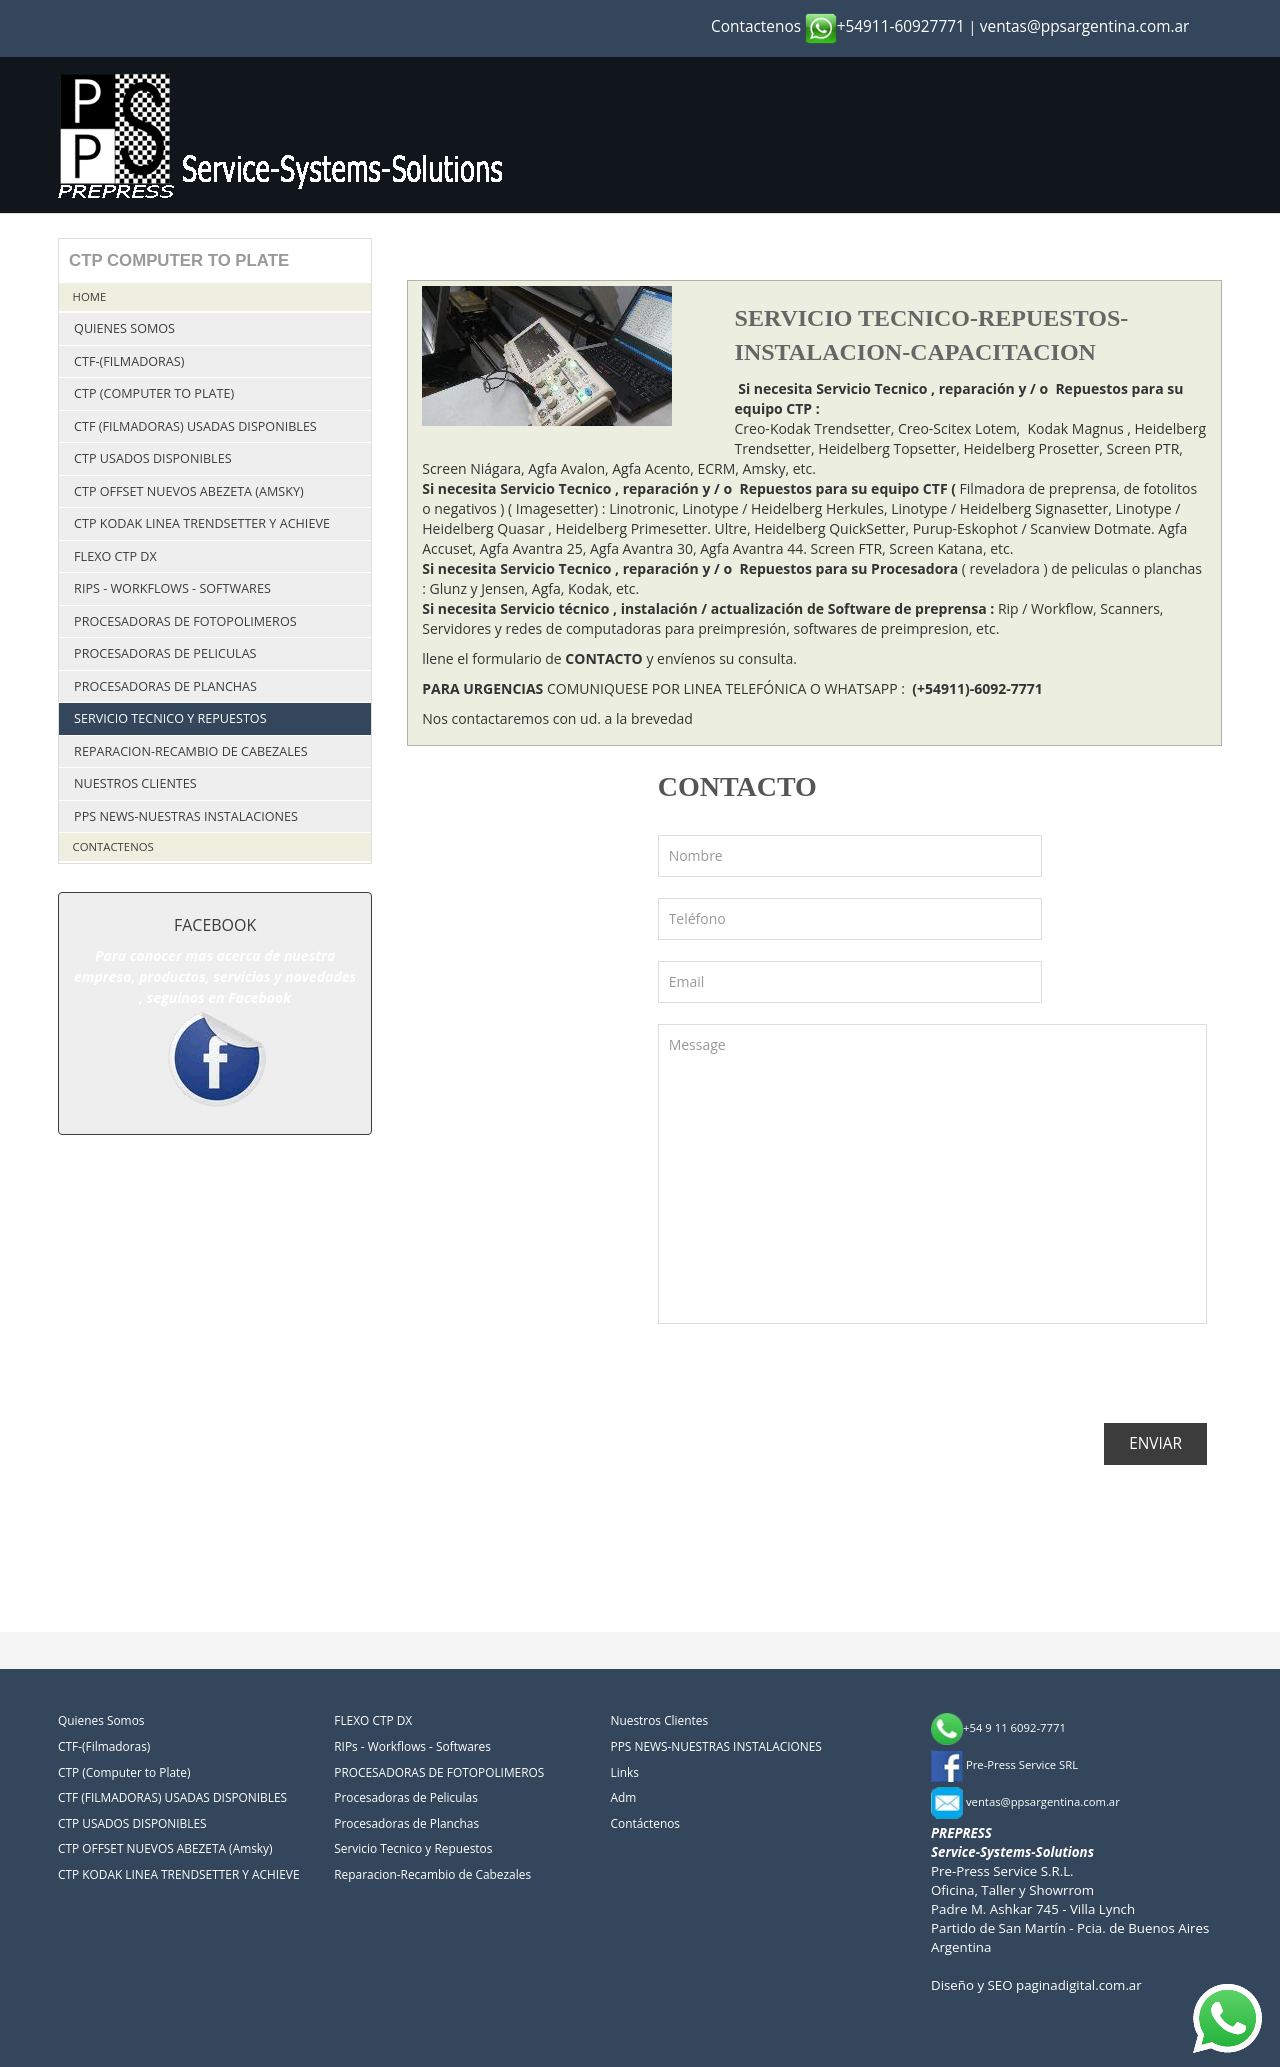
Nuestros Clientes (135, 783)
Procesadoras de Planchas (165, 686)
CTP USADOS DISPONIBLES (152, 458)
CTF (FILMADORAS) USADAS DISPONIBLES (195, 426)
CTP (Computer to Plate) (154, 393)
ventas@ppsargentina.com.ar (1085, 26)
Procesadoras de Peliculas (165, 653)
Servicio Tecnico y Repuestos (170, 718)
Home (90, 296)
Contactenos (756, 26)
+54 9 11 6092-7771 (998, 1727)
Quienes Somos (124, 328)
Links (625, 1772)
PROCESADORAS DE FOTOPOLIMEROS (185, 621)
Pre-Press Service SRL (1004, 1764)
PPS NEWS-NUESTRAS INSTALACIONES (186, 816)
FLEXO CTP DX (115, 556)
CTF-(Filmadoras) (129, 361)
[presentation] (810, 1384)
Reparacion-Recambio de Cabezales (191, 751)
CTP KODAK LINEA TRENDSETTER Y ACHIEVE (202, 523)
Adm (624, 1797)
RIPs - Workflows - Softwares (172, 588)
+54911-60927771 (885, 26)
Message (932, 1174)
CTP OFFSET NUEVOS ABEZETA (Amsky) (189, 491)
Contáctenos (646, 1823)
